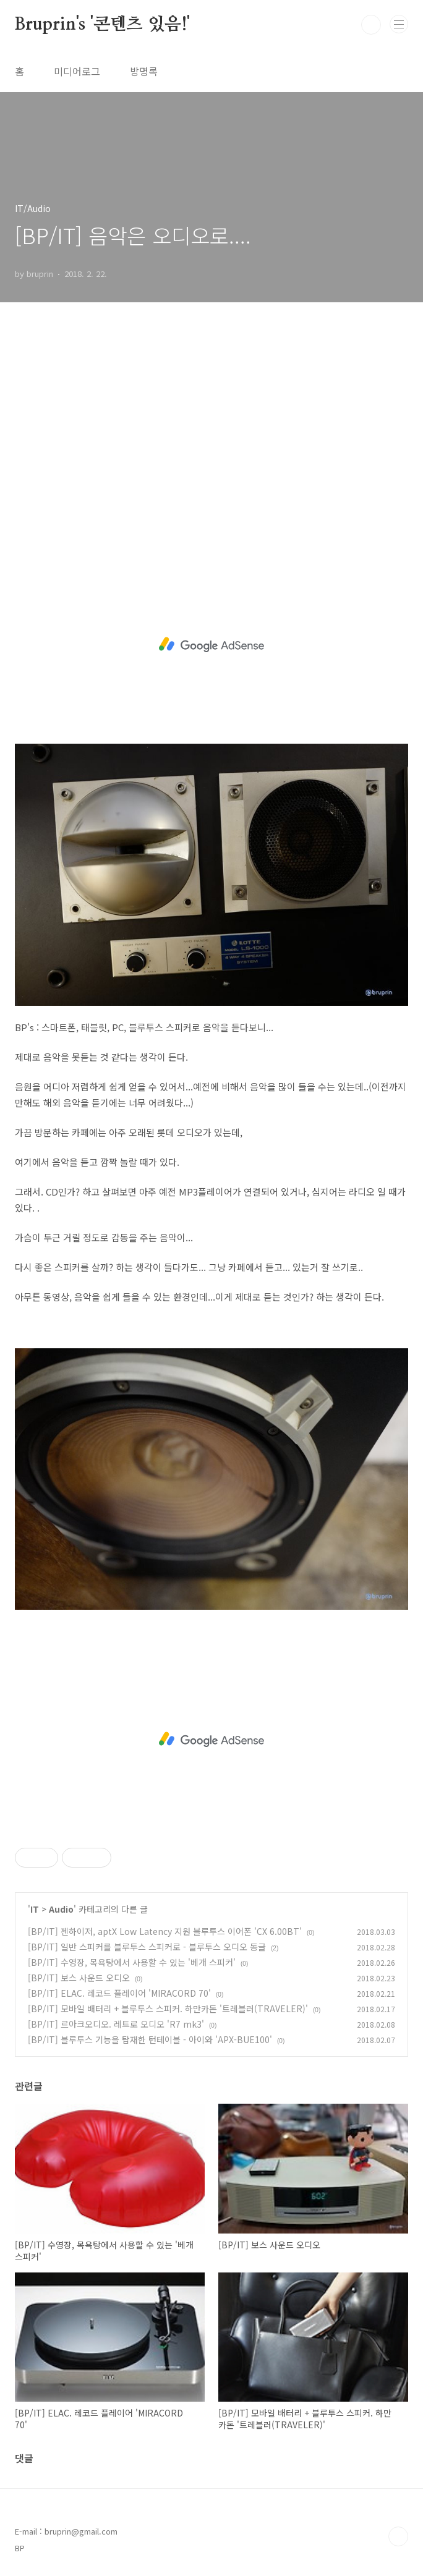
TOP (398, 2536)
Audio (61, 1909)
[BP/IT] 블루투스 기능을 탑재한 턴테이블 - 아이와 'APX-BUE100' (150, 2039)
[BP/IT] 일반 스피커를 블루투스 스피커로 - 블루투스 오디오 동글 (147, 1947)
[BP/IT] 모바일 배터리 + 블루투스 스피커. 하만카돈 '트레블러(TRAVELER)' (168, 2008)
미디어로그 (77, 71)
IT (34, 1909)
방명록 (144, 71)
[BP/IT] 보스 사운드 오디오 (79, 1977)
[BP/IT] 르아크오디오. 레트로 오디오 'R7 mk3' (116, 2024)
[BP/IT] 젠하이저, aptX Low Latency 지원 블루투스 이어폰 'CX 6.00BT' (165, 1931)
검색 (371, 24)
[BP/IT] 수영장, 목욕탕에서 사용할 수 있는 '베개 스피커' (132, 1962)
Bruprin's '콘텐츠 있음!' (102, 24)
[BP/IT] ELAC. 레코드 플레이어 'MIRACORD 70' (119, 1993)
